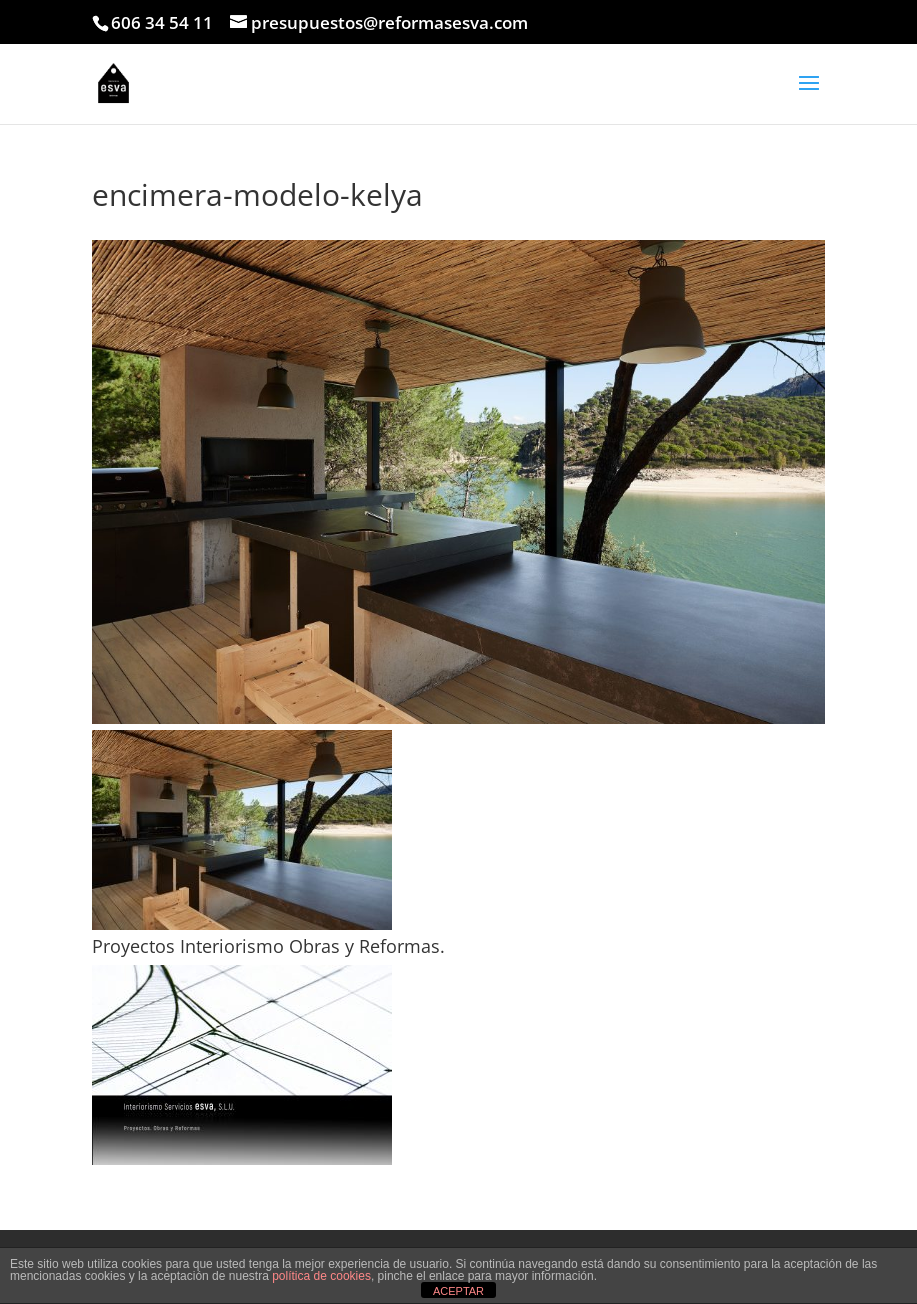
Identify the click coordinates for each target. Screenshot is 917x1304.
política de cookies (321, 1276)
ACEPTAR (458, 1291)
